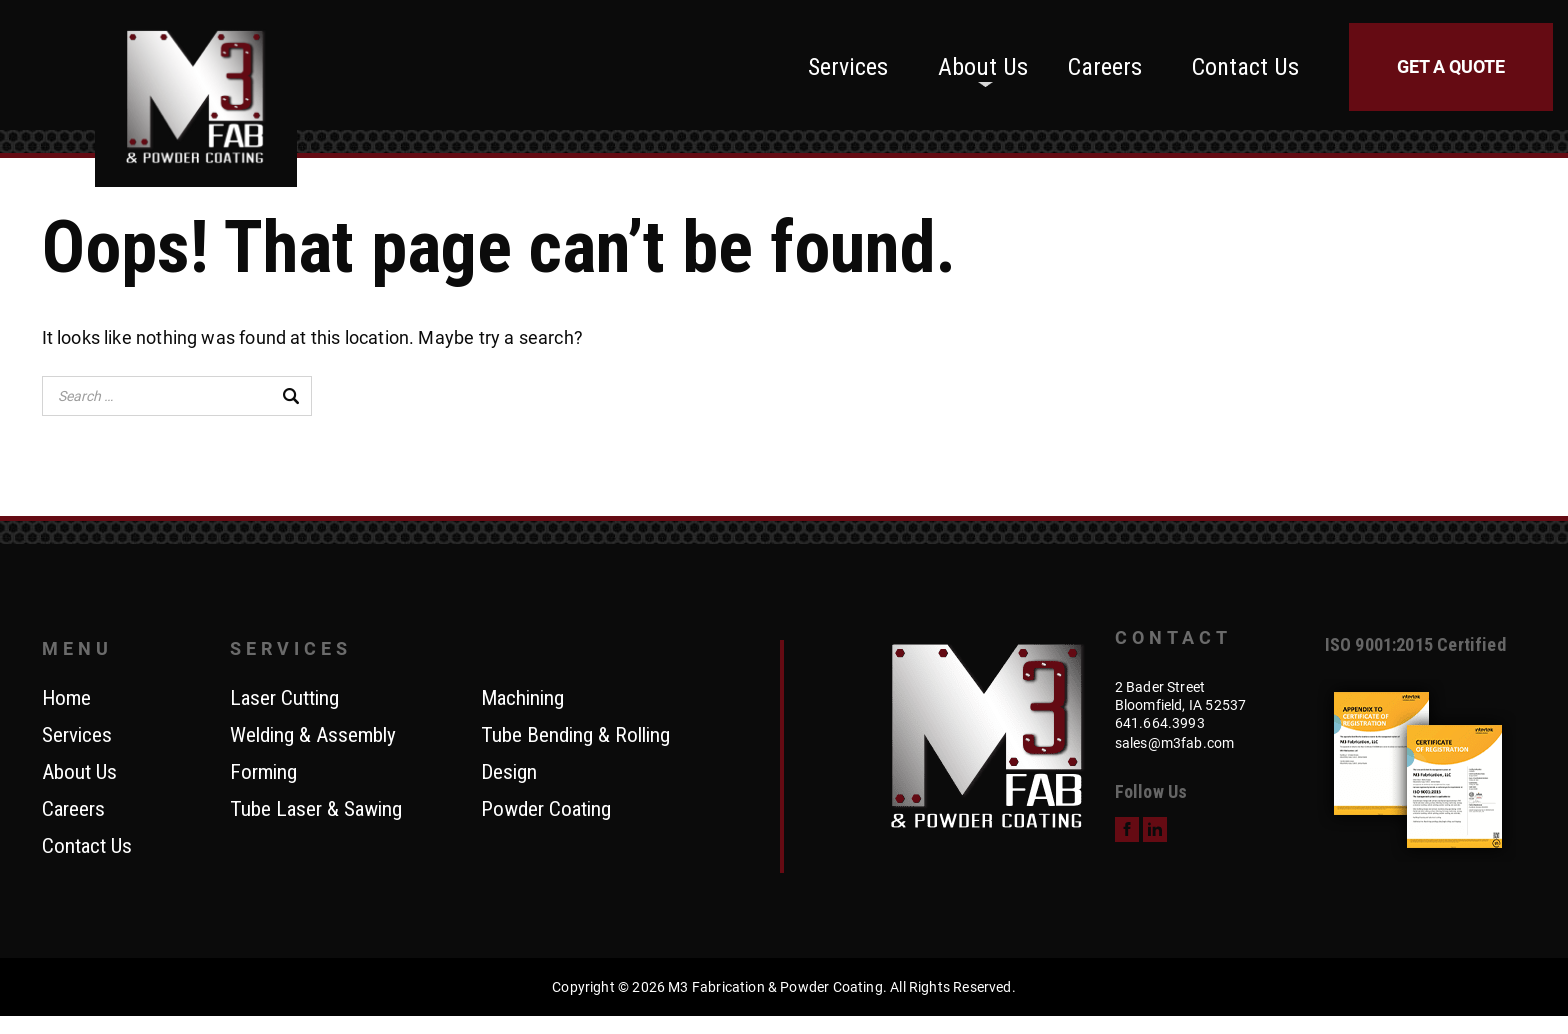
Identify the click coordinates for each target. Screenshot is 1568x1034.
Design (509, 773)
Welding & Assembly (313, 736)
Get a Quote (1451, 66)
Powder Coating (546, 810)
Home (66, 699)
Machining (522, 699)
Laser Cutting (284, 699)
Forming (263, 773)
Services (848, 67)
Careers (1105, 67)
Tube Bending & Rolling (575, 736)
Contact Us (1245, 67)
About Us (983, 67)
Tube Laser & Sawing (316, 810)
